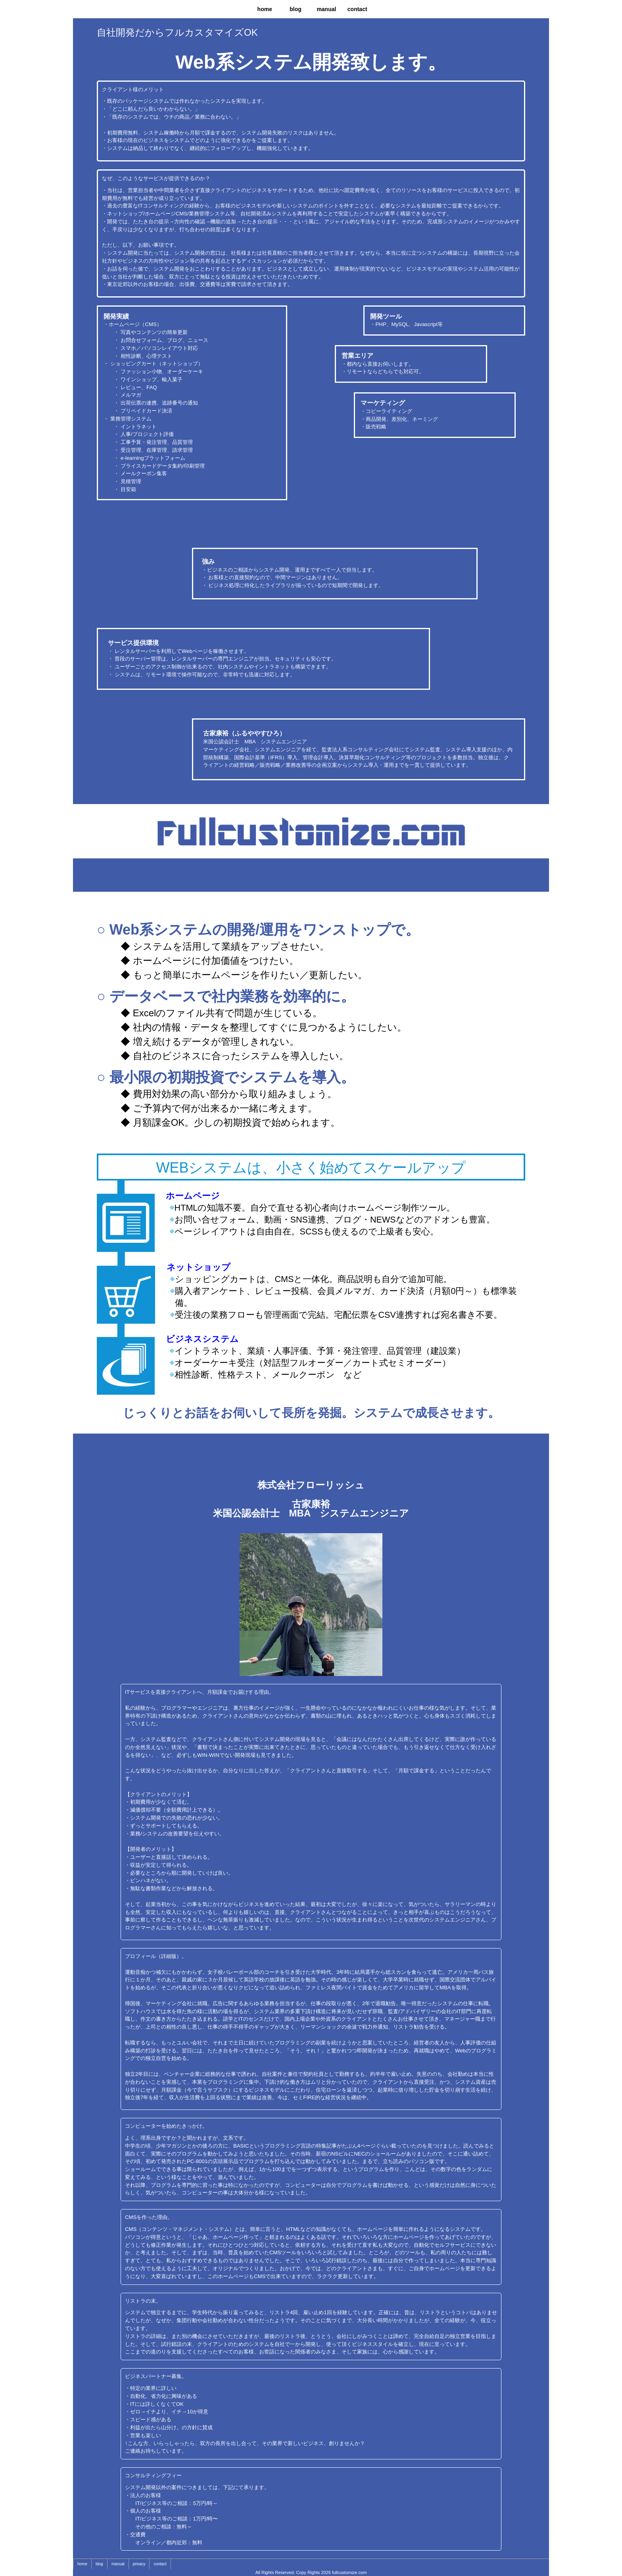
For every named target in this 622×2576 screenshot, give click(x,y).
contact (357, 9)
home (264, 9)
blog (295, 9)
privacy (139, 2564)
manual (326, 9)
